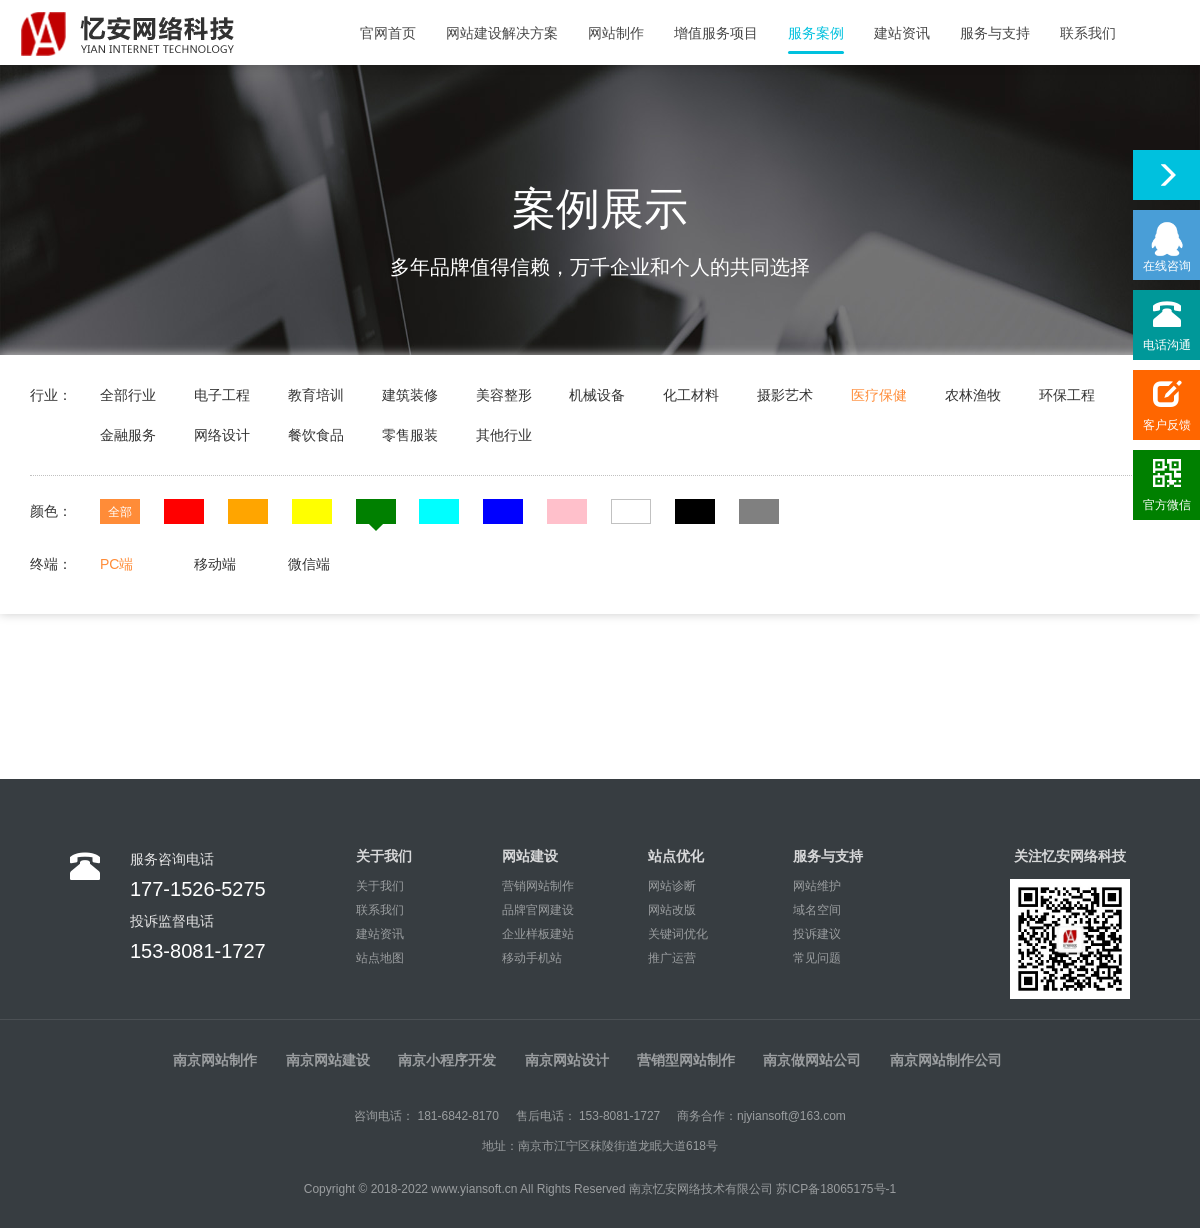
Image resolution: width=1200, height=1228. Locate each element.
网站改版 (672, 910)
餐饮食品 (316, 435)
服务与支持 (995, 33)
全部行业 (128, 395)
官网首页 (388, 33)
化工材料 (691, 395)
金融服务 (128, 435)
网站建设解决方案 (502, 33)
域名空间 (817, 910)
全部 (120, 512)
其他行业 (504, 435)
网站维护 (817, 886)
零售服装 (410, 435)
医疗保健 (879, 395)
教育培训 (316, 395)
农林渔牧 (973, 395)
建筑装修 (410, 395)
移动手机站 (532, 958)
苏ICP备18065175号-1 (836, 1189)
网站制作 (616, 33)
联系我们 (1088, 33)
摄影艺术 (785, 395)
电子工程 (222, 395)
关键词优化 (678, 934)
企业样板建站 (538, 934)
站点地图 (380, 958)
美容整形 (504, 395)
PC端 (116, 564)
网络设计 (222, 435)
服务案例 (816, 33)
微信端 (309, 564)
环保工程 (1067, 395)
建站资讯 (902, 33)
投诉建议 (817, 934)
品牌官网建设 (538, 910)
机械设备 (597, 395)
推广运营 (672, 958)
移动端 (215, 564)
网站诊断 (672, 886)
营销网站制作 (538, 886)
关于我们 (380, 886)
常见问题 (817, 958)
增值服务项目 (716, 33)
